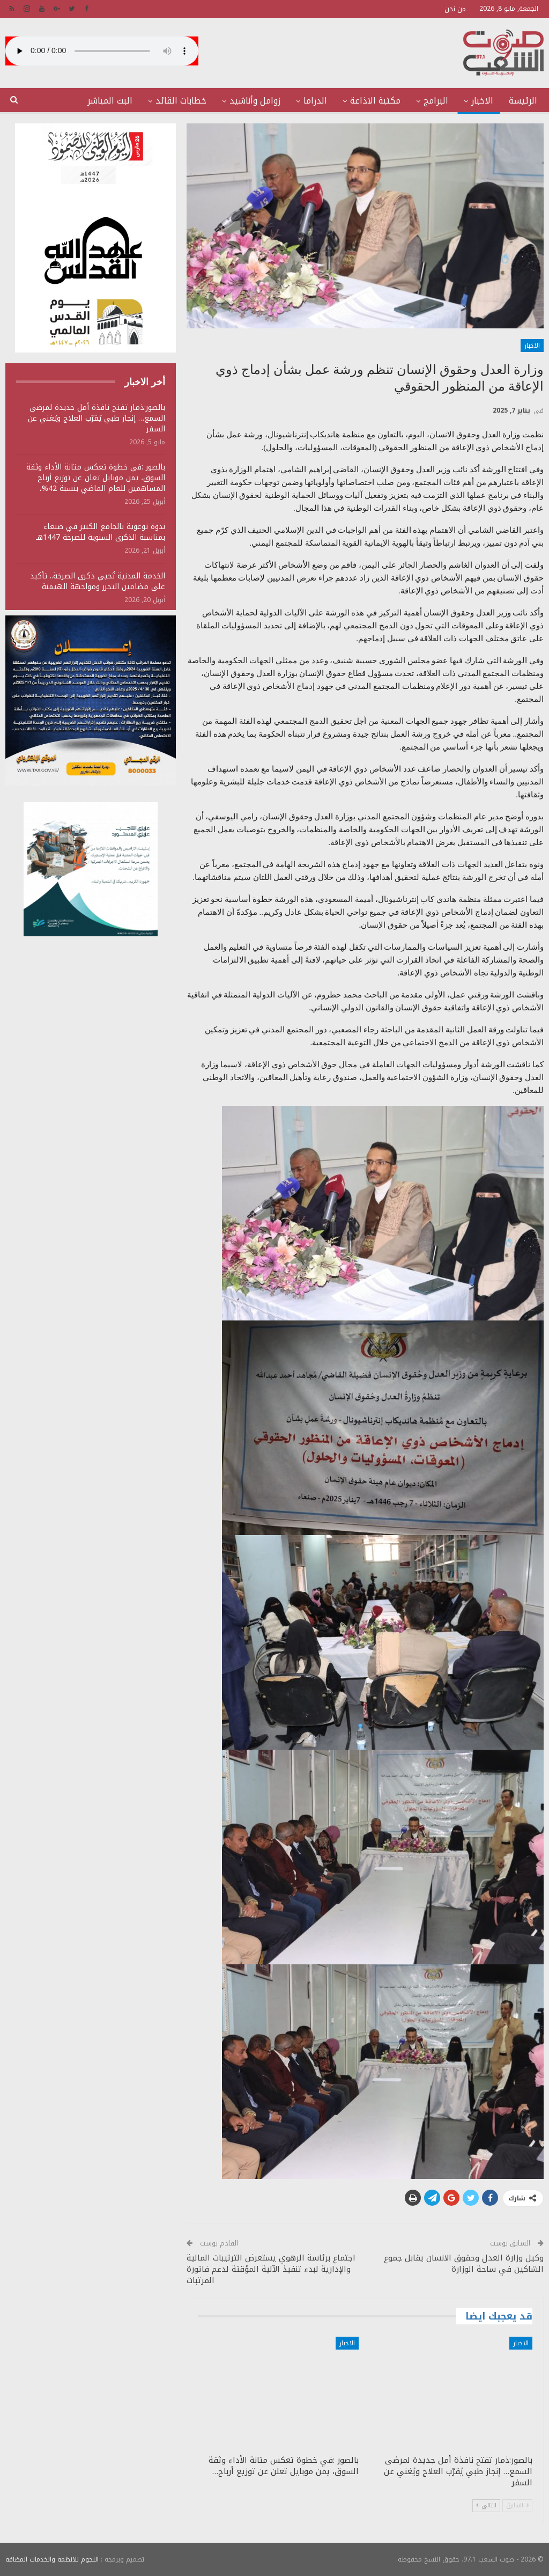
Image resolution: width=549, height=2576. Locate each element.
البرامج (436, 100)
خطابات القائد (180, 100)
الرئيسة (523, 100)
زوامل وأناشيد (254, 100)
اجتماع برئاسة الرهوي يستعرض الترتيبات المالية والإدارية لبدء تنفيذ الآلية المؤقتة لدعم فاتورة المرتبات (271, 2269)
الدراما (315, 100)
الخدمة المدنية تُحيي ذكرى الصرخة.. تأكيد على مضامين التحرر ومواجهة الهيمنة (97, 581)
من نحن (455, 9)
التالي (486, 2505)
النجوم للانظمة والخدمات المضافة (52, 2559)
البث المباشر (109, 100)
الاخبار (482, 100)
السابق (517, 2505)
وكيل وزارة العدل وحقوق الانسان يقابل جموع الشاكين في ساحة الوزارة (464, 2263)
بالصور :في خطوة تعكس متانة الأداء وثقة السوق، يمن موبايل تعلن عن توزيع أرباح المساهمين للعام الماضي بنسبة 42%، (95, 478)
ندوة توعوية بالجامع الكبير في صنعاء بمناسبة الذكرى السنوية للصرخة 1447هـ (100, 532)
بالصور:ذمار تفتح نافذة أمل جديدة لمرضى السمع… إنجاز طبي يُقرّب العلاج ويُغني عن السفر (96, 418)
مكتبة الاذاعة (375, 100)
